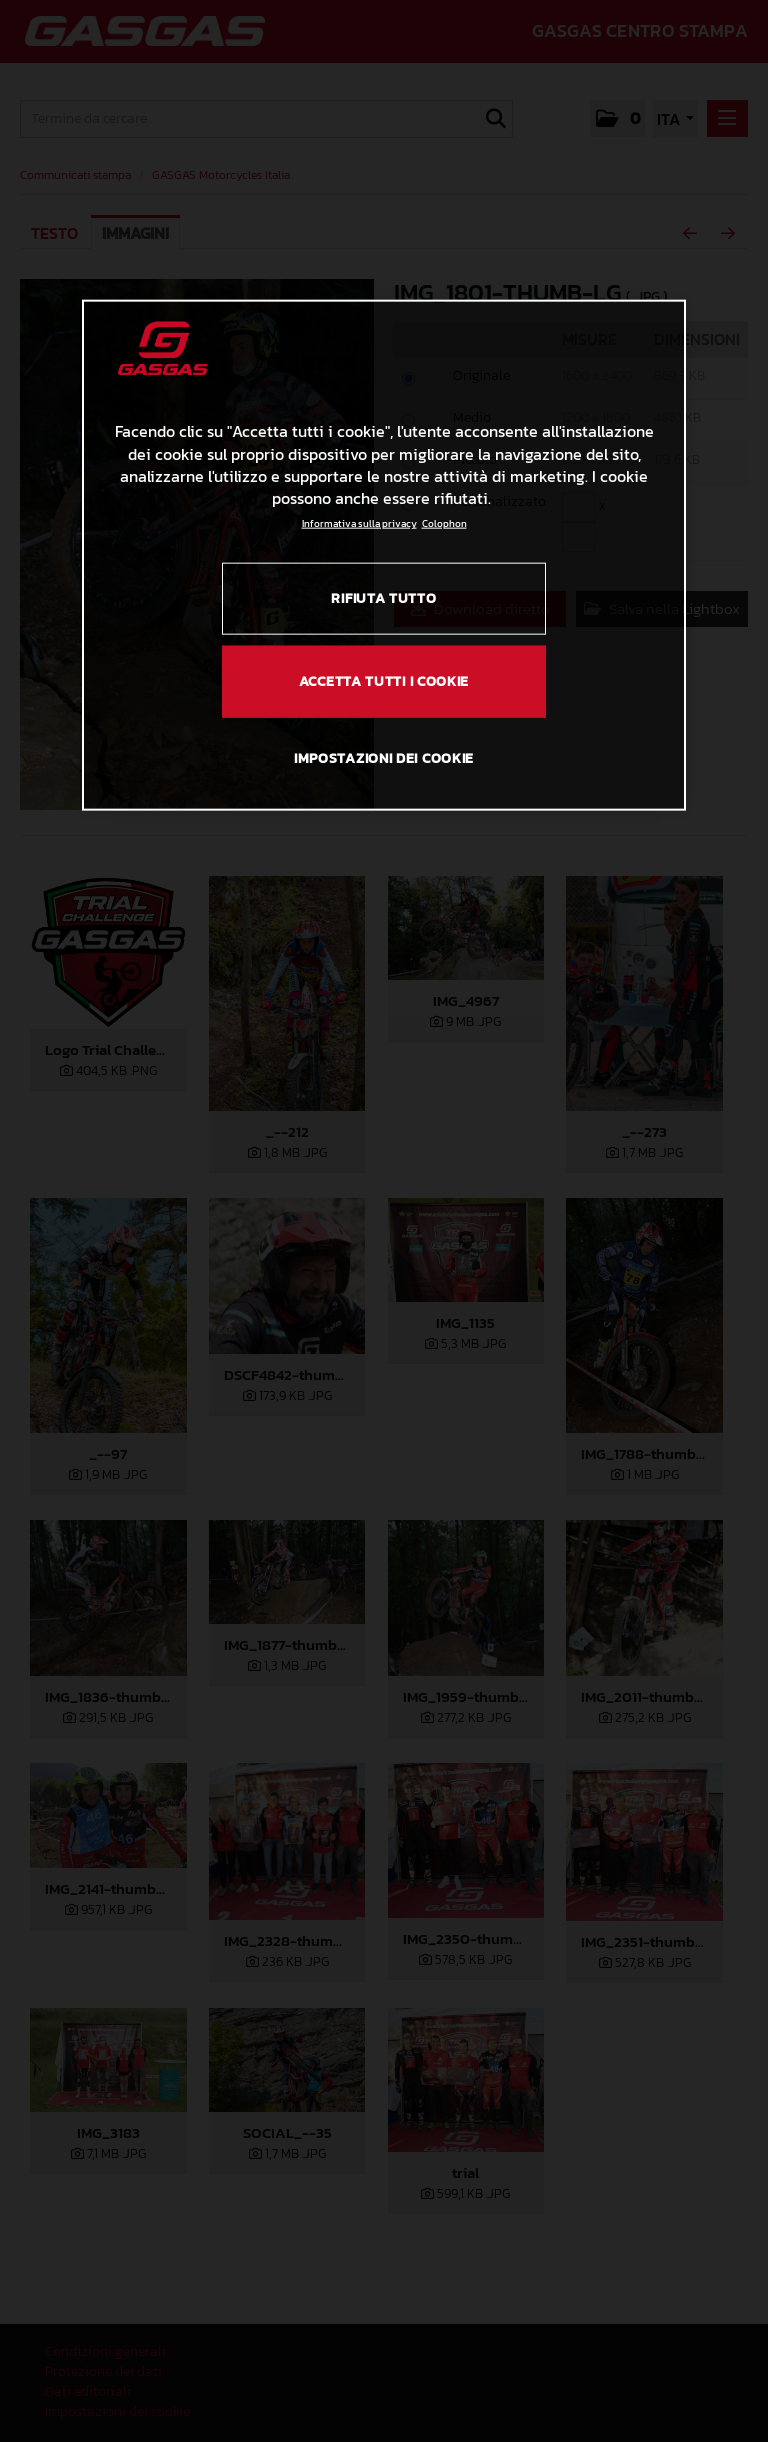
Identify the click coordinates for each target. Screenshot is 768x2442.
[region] (384, 555)
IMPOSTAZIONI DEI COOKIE (384, 757)
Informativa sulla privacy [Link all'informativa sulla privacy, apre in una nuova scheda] (359, 523)
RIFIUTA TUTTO (383, 598)
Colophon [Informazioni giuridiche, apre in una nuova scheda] (444, 523)
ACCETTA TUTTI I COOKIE (384, 681)
